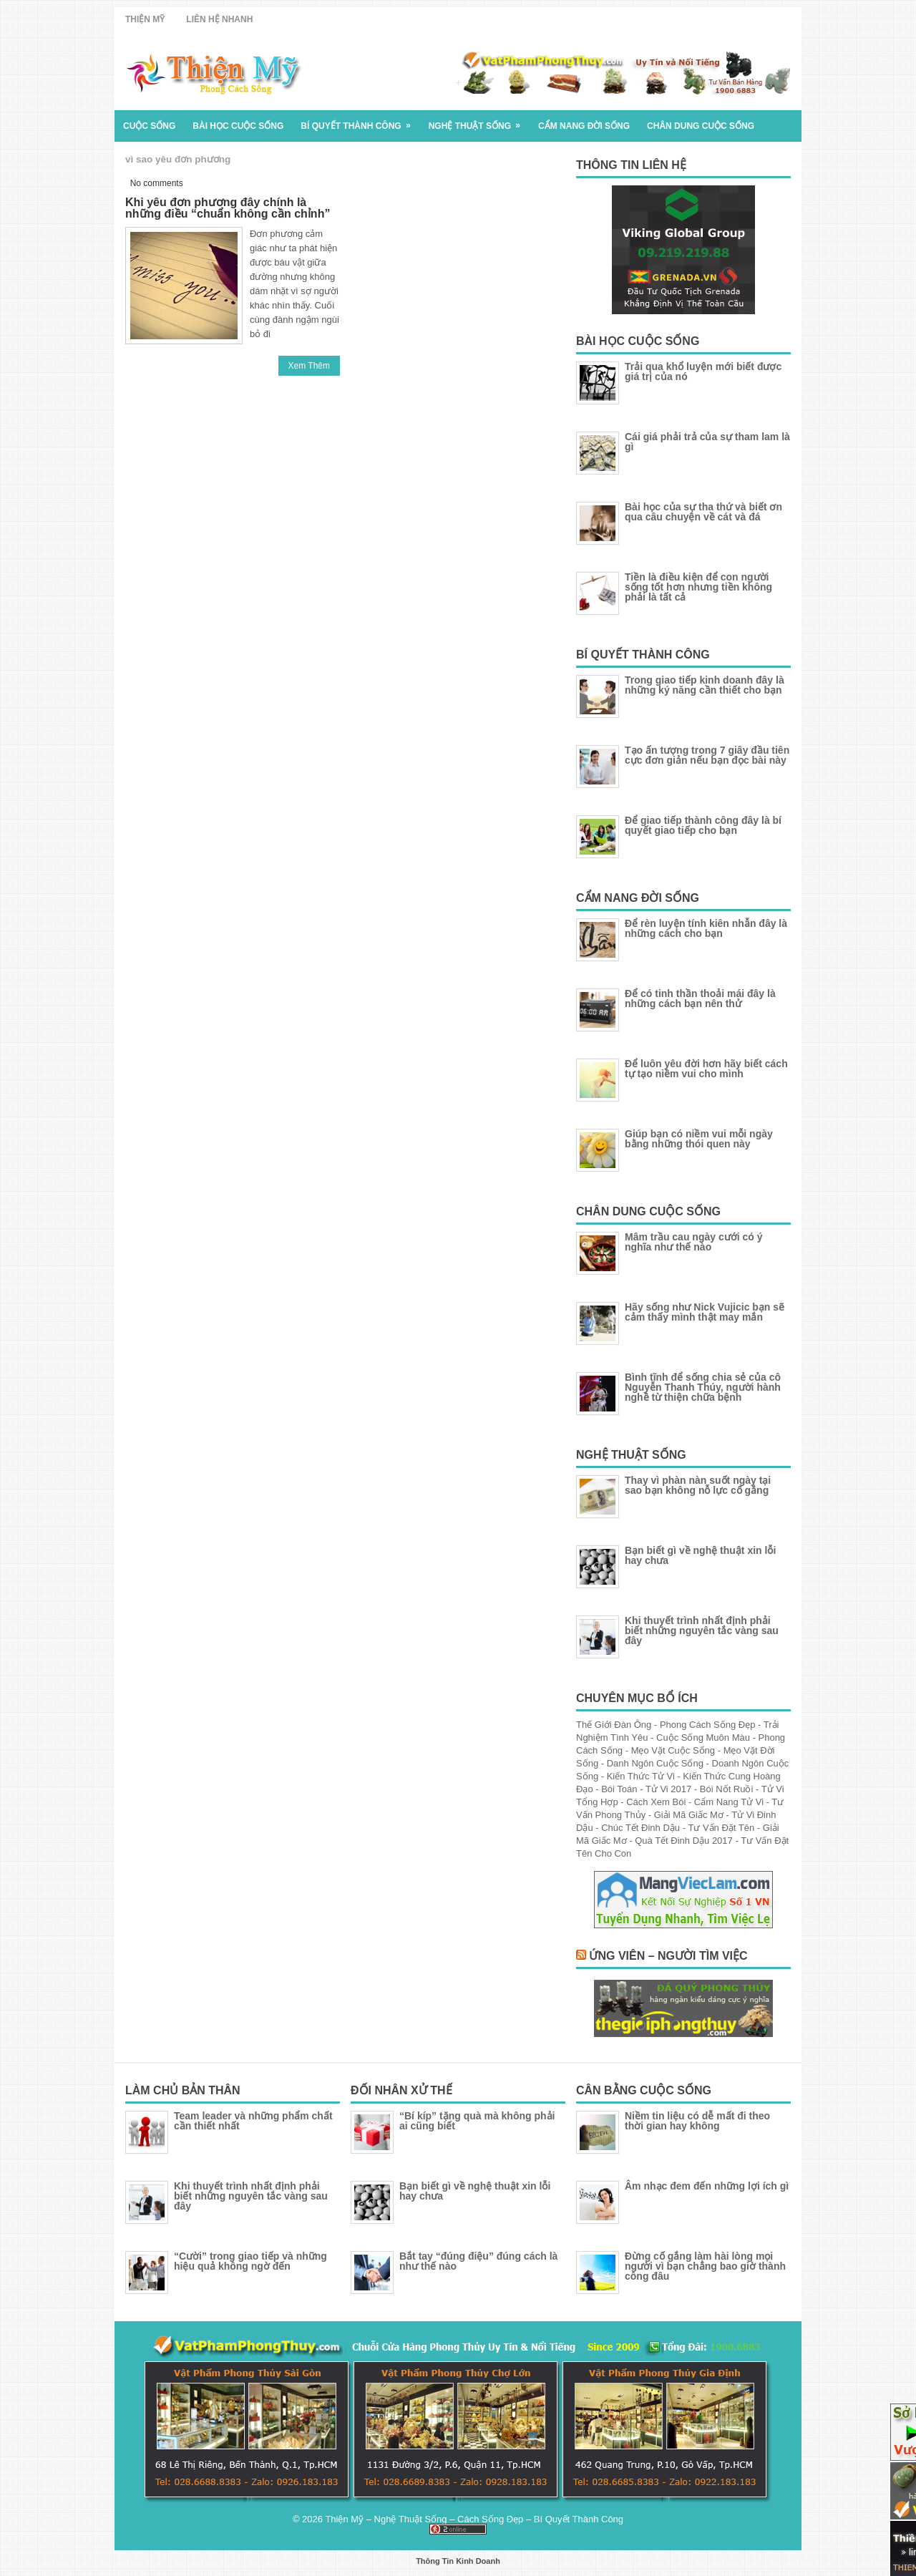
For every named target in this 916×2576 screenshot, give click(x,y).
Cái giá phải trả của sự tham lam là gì (707, 441)
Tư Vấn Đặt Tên (722, 1827)
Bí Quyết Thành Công (360, 120)
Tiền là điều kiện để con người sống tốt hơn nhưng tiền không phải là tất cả (698, 587)
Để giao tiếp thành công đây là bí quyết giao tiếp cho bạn (703, 825)
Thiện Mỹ (145, 19)
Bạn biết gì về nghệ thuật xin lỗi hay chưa (700, 1555)
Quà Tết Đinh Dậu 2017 (685, 1840)
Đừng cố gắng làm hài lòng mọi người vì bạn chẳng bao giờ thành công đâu (705, 2266)
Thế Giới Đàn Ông (615, 1724)
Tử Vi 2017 (669, 1789)
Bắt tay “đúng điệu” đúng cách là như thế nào (478, 2261)
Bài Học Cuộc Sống (238, 126)
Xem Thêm (309, 366)
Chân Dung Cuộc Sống (700, 126)
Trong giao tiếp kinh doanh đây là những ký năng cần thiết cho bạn (704, 685)
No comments (156, 183)
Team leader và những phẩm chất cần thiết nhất (253, 2121)
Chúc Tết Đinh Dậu (641, 1827)
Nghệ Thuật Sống (479, 120)
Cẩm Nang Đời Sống (584, 126)
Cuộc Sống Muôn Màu (704, 1737)
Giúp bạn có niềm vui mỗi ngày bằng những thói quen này (699, 1139)
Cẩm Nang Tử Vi (730, 1802)
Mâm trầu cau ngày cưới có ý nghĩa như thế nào (694, 1242)
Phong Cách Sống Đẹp (709, 1724)
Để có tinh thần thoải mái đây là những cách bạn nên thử (700, 998)
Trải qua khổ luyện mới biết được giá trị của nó (703, 371)
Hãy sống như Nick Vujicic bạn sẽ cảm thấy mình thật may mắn (704, 1312)
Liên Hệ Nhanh (219, 19)
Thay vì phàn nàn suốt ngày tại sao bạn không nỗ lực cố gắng (698, 1485)
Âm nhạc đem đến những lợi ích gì (707, 2186)
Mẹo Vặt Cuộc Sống (674, 1750)
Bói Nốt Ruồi (728, 1789)
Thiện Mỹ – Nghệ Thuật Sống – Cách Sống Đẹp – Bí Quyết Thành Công (474, 2519)
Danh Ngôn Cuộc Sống (656, 1763)
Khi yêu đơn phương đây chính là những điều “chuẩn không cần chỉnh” (227, 208)
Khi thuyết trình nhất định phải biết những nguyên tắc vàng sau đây (702, 1630)
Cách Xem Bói (657, 1802)
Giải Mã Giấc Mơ (690, 1814)
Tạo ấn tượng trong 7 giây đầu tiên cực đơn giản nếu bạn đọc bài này (707, 755)
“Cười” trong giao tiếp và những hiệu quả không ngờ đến (250, 2261)
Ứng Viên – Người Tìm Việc (668, 1956)
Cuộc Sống (149, 126)
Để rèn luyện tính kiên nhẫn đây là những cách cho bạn (706, 928)
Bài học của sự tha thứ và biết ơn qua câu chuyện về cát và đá (703, 512)
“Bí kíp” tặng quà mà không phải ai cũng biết (477, 2121)
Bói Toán (620, 1789)
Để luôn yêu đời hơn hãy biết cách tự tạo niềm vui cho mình (706, 1068)
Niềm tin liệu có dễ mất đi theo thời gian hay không (697, 2121)
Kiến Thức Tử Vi (642, 1776)
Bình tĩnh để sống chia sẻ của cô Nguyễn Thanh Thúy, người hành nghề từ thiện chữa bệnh (703, 1387)
